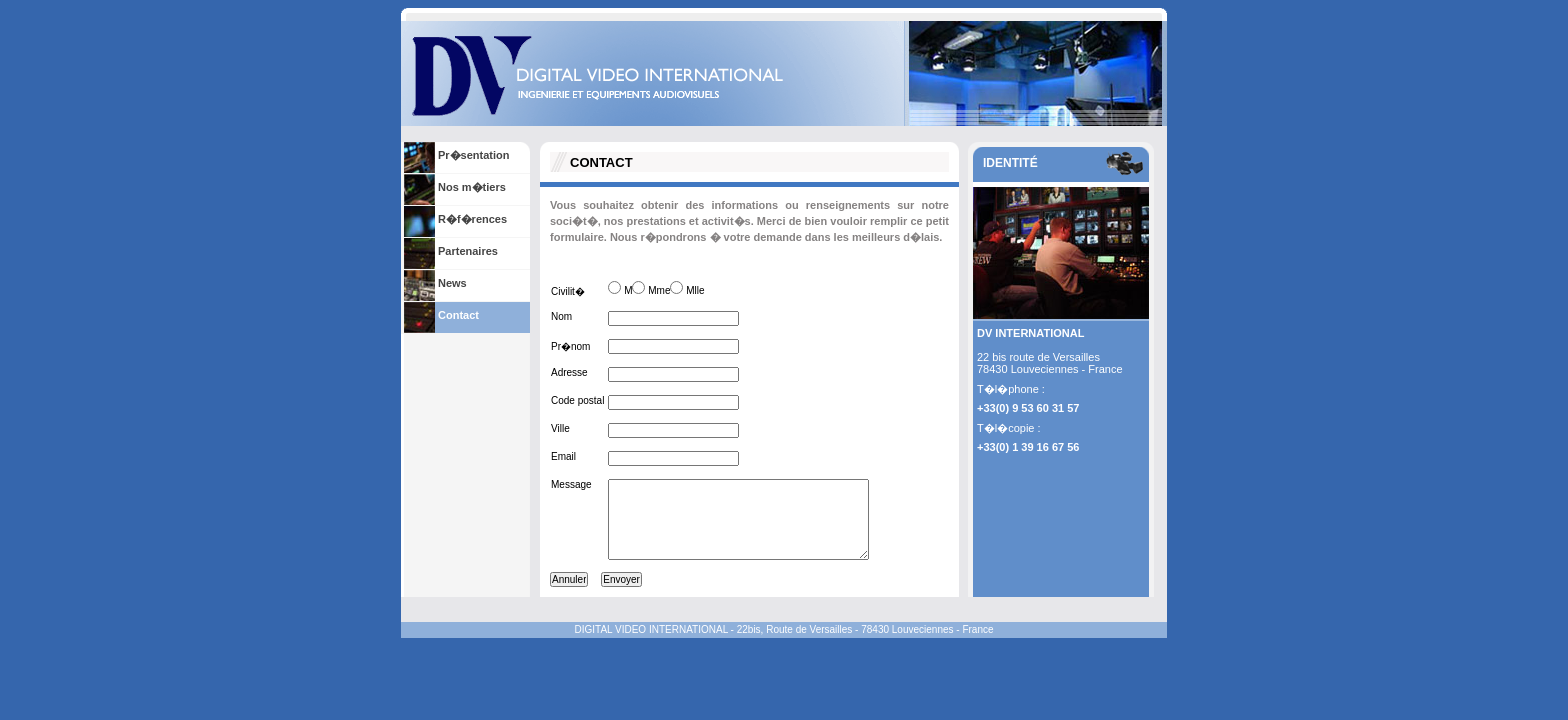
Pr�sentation (474, 155)
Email (563, 456)
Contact (458, 315)
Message (571, 484)
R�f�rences (472, 219)
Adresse (569, 372)
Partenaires (468, 251)
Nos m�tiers (472, 187)
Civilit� (568, 291)
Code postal (577, 400)
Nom (561, 316)
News (452, 283)
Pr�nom (570, 346)
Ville (560, 428)
